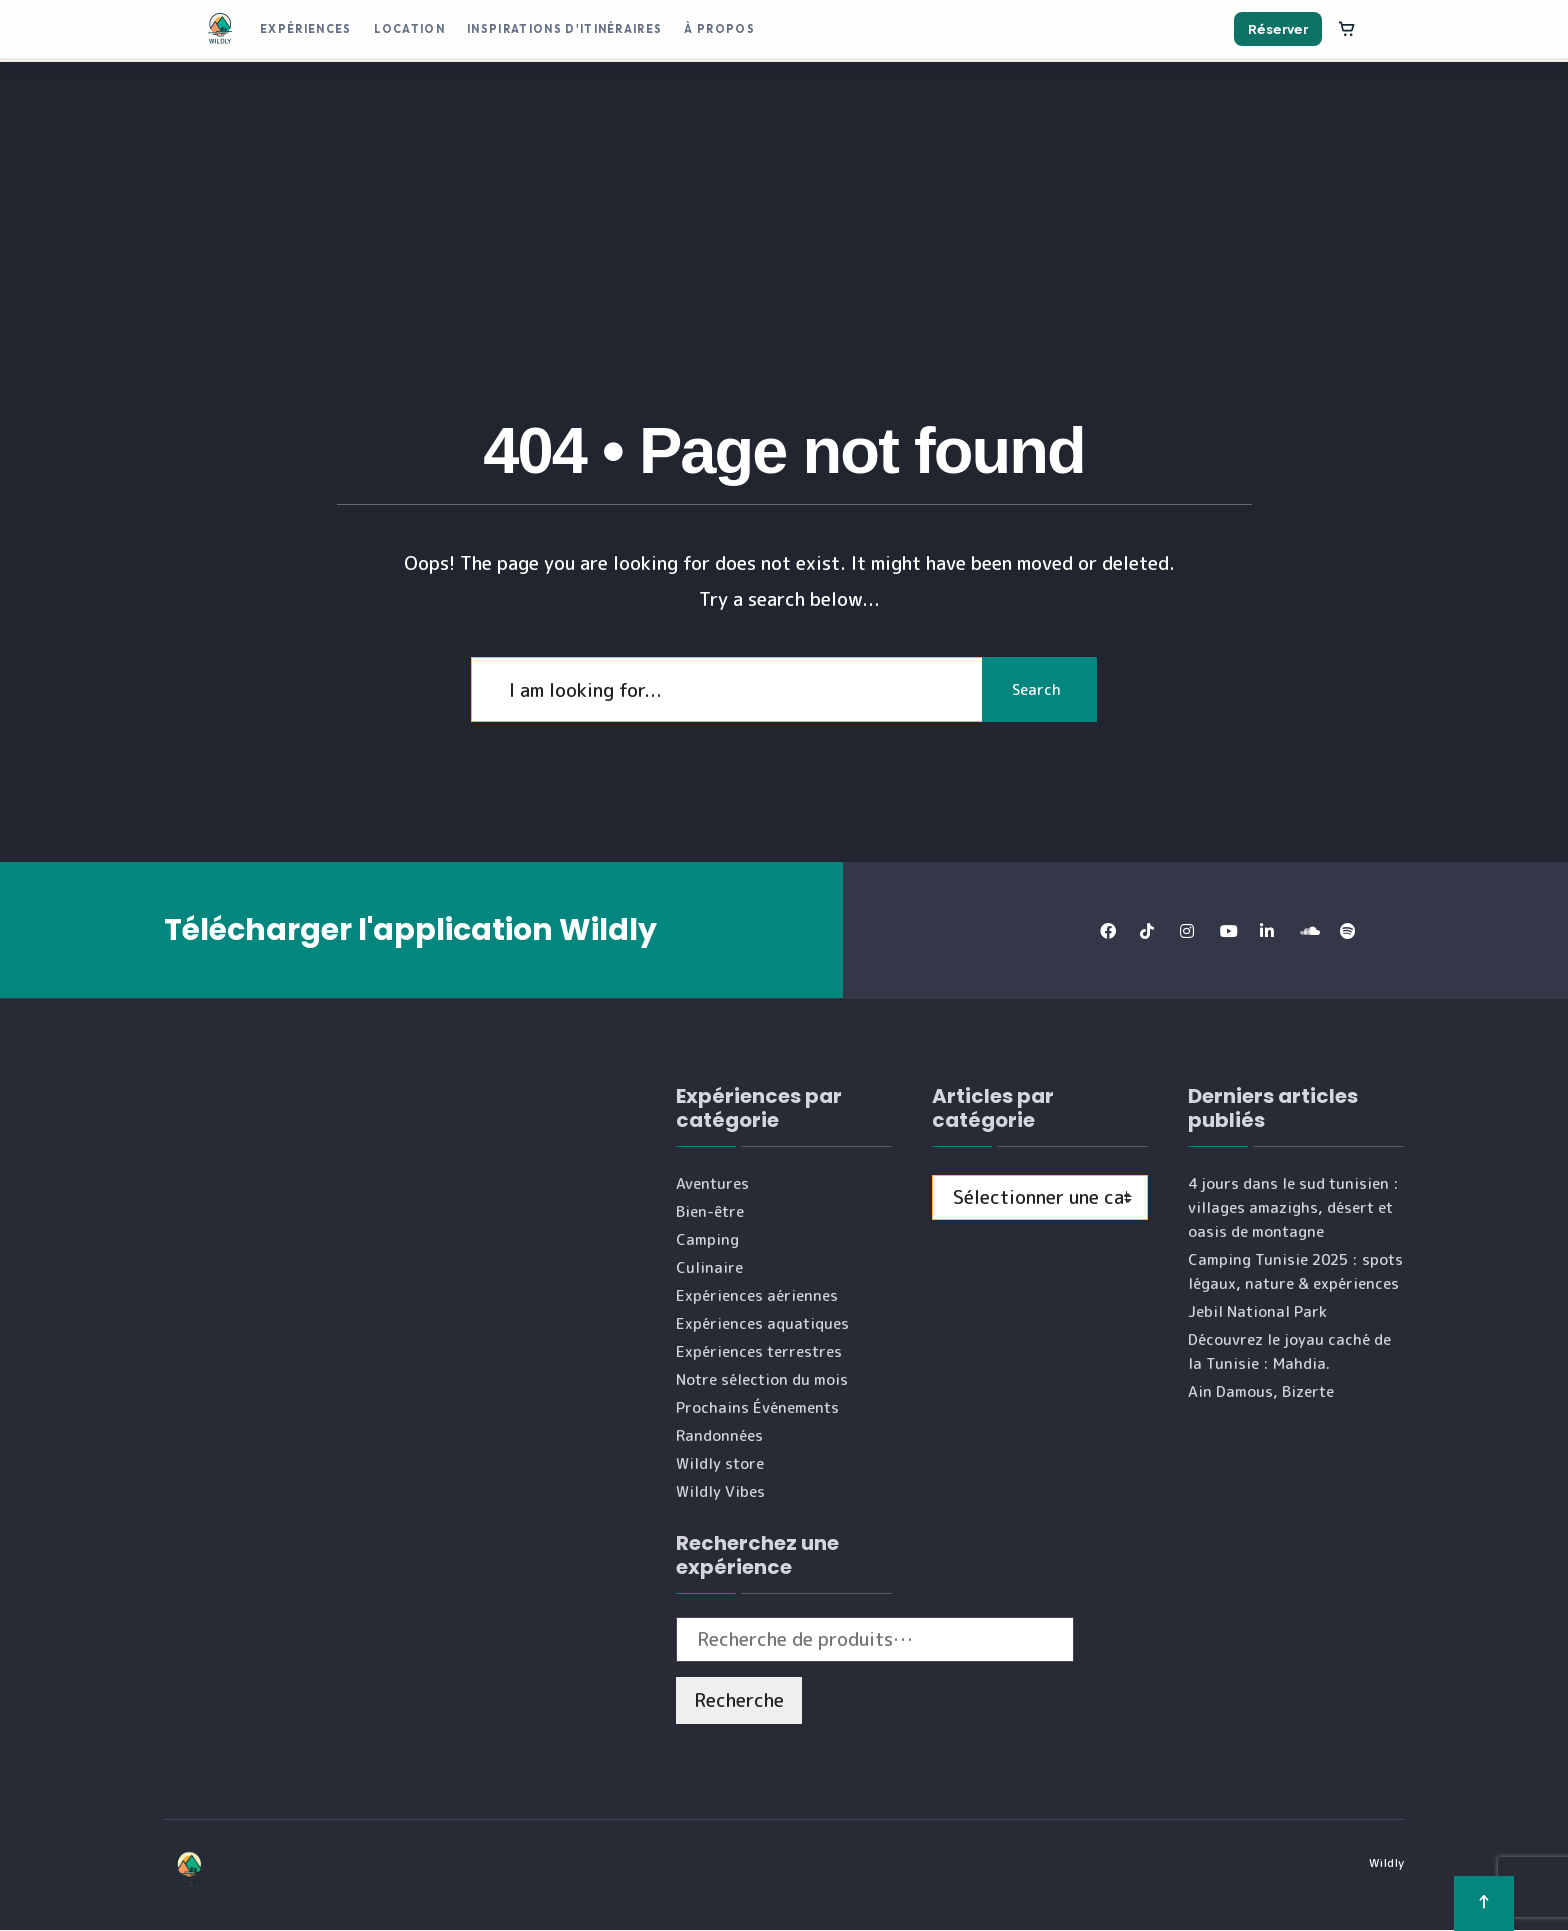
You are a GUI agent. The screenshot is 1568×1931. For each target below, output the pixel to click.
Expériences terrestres (759, 1351)
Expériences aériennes (757, 1295)
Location (410, 29)
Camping (707, 1239)
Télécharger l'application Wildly (410, 930)
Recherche (739, 1700)
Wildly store (720, 1463)
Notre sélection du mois (762, 1379)
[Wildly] (220, 29)
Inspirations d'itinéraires (564, 29)
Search (1034, 689)
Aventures (712, 1183)
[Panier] (1347, 29)
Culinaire (709, 1267)
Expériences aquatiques (762, 1323)
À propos (719, 29)
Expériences (306, 29)
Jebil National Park (1257, 1311)
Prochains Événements (757, 1407)
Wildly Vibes (720, 1491)
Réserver (1278, 29)
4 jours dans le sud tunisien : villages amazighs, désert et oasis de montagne (1293, 1207)
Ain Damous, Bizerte (1261, 1391)
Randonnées (719, 1435)
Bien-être (710, 1211)
